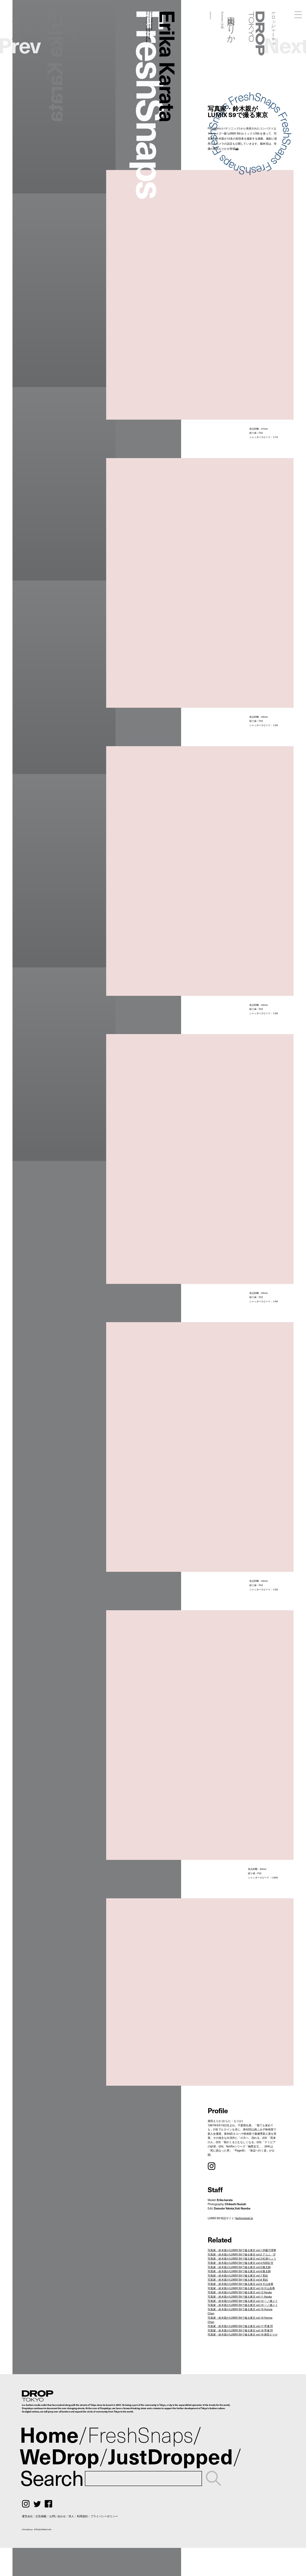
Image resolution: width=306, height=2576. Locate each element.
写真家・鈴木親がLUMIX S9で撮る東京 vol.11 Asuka (240, 2296)
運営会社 (27, 2516)
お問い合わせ (57, 2516)
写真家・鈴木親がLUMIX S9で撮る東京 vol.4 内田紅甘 (240, 2263)
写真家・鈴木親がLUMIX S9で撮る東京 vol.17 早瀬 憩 (240, 2326)
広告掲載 (41, 2516)
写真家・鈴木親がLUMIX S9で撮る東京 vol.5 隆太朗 (239, 2267)
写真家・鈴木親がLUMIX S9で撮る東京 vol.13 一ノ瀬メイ (243, 2301)
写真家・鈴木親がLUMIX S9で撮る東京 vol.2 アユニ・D (241, 2254)
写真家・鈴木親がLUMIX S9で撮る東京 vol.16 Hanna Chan (240, 2319)
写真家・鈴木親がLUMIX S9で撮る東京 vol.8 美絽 (238, 2279)
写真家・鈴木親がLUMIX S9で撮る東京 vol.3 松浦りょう (242, 2258)
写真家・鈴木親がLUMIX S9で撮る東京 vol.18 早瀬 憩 (240, 2330)
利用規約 (82, 2516)
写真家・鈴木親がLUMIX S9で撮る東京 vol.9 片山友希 (240, 2284)
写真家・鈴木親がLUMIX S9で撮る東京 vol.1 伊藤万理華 (242, 2250)
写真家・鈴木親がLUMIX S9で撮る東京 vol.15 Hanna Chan (240, 2311)
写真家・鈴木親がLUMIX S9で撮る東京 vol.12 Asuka (240, 2292)
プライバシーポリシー (104, 2516)
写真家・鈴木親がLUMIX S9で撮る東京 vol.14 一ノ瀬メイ (243, 2305)
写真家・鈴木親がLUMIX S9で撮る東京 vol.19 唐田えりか (243, 2334)
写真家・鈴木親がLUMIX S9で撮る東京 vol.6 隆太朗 (239, 2271)
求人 (71, 2516)
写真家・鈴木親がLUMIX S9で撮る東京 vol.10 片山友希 (241, 2288)
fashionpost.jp (244, 2218)
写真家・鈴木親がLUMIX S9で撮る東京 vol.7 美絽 (238, 2275)
